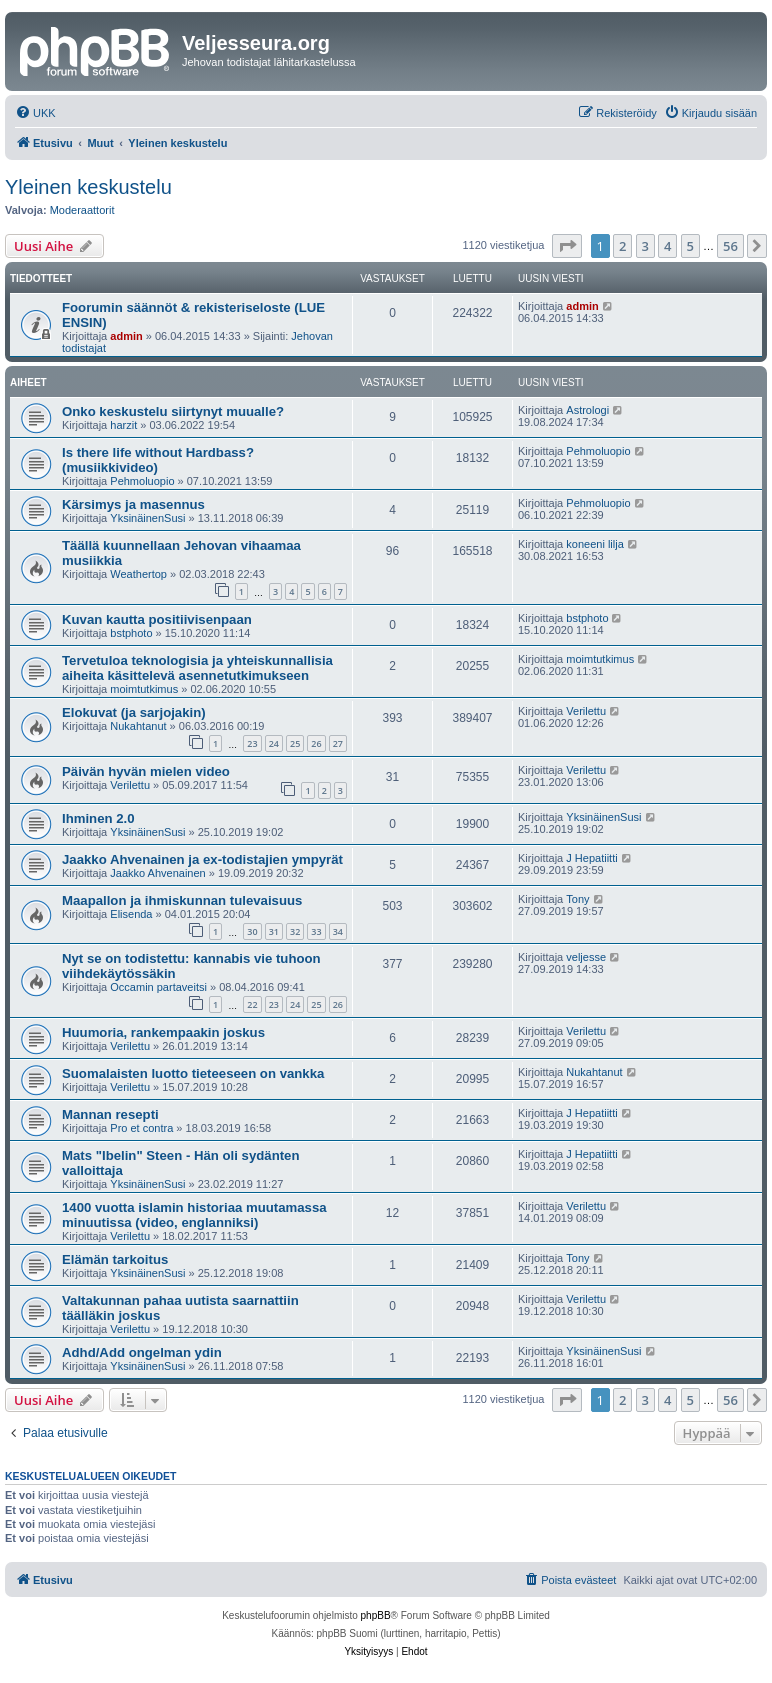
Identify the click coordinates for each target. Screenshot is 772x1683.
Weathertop (138, 574)
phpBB (376, 1615)
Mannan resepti (110, 1114)
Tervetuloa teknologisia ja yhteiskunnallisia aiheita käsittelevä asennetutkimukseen (197, 668)
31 (274, 931)
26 (316, 743)
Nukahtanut (138, 726)
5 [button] (690, 246)
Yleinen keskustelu (88, 187)
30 (252, 931)
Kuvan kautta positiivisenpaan (157, 619)
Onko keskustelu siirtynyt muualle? (173, 411)
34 (338, 931)
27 (338, 743)
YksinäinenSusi (147, 518)
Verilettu (586, 711)
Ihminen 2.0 (98, 818)
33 (316, 931)
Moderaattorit (82, 210)
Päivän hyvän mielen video (146, 771)
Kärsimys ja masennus (133, 504)
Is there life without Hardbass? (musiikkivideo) (158, 460)
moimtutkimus (144, 689)
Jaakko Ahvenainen (157, 873)
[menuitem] (35, 113)
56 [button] (730, 246)
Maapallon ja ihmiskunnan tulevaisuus (182, 900)
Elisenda (131, 914)
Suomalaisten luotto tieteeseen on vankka (193, 1073)
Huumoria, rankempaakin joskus (163, 1032)
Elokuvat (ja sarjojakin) (134, 712)
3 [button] (645, 246)
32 (295, 931)
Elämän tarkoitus (115, 1259)
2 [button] (622, 246)
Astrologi (587, 410)
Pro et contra (141, 1128)
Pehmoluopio (142, 481)
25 (295, 743)
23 (252, 743)
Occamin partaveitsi (158, 987)
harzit (123, 425)
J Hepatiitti (591, 858)
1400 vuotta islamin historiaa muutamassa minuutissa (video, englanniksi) (194, 1215)
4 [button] (667, 246)
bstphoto (131, 633)
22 (252, 1004)
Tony (577, 899)
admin (126, 336)
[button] (567, 246)
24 (274, 743)
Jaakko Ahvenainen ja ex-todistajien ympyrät (202, 859)
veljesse (586, 957)
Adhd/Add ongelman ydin (142, 1352)
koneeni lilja (594, 544)
